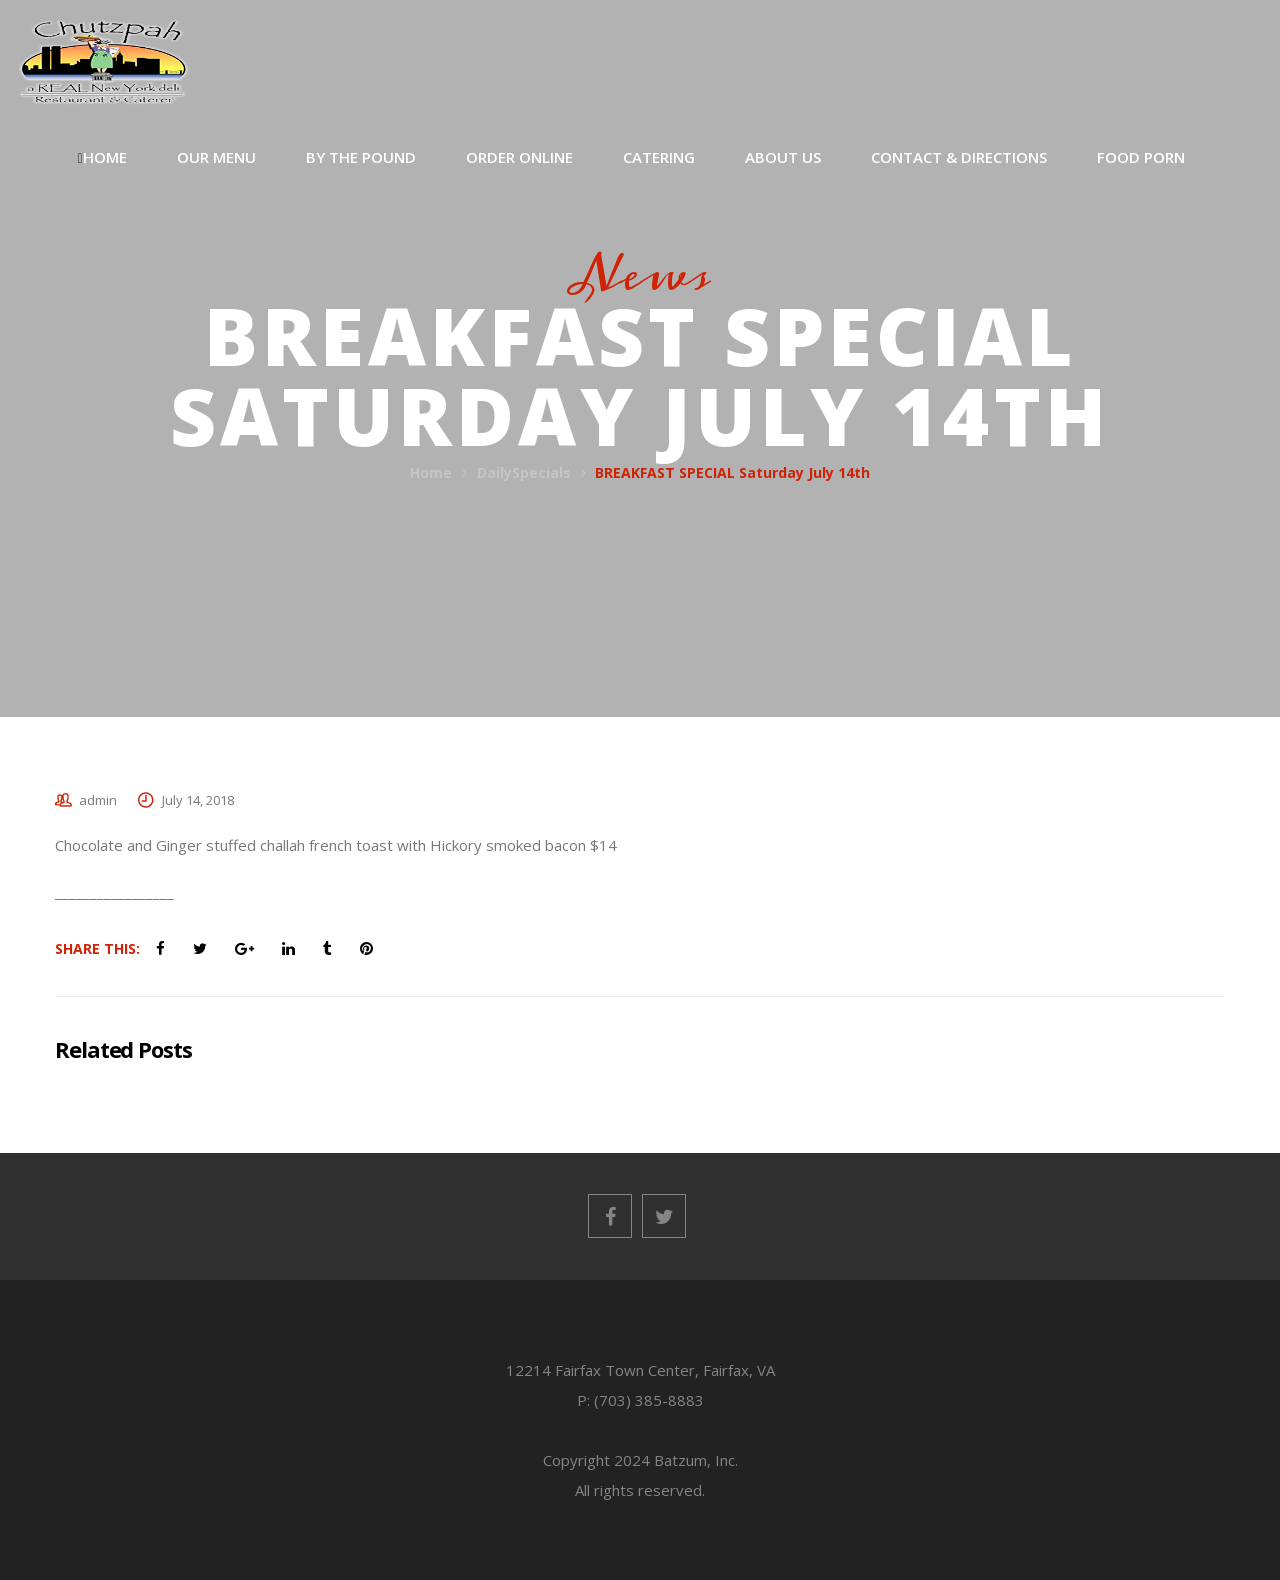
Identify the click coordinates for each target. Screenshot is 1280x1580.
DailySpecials (524, 472)
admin (98, 800)
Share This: (97, 948)
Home (431, 472)
